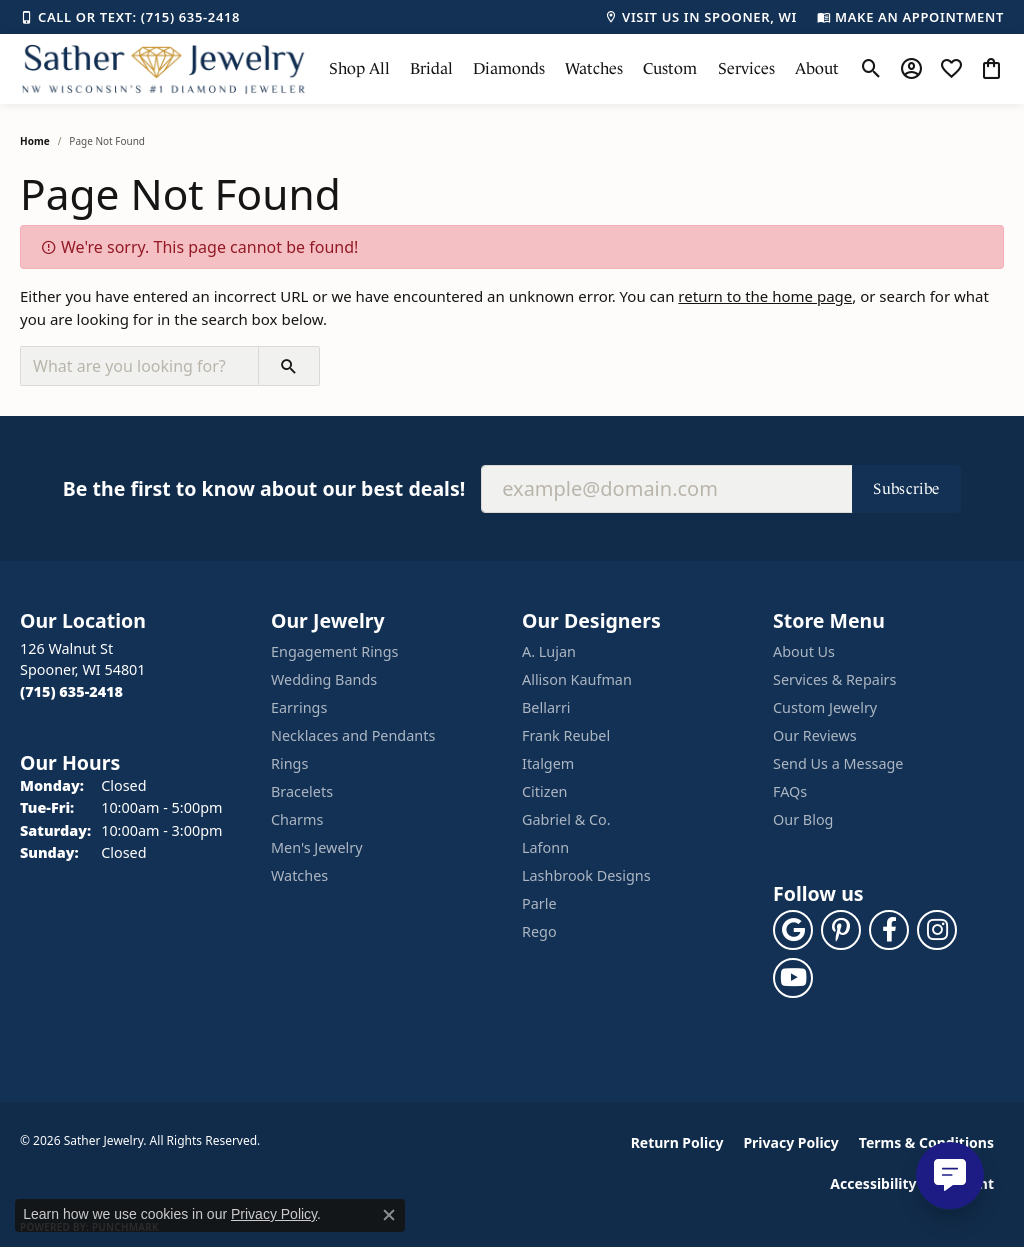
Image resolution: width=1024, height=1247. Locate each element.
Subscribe (906, 488)
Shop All (359, 68)
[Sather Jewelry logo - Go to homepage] (164, 69)
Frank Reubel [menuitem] (566, 735)
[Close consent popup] (389, 1215)
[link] (130, 17)
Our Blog (803, 819)
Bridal (431, 68)
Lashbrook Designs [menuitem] (586, 875)
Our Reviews (815, 735)
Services (746, 68)
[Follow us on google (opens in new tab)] (793, 930)
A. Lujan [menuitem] (549, 651)
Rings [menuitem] (289, 763)
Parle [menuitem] (539, 903)
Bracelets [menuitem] (302, 791)
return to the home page (765, 296)
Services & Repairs (834, 679)
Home (35, 141)
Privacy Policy (790, 1142)
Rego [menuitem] (539, 931)
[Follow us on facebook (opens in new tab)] (889, 930)
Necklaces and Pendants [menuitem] (353, 735)
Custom (670, 68)
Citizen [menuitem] (545, 791)
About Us (804, 651)
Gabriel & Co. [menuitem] (566, 819)
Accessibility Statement (912, 1183)
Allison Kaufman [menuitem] (577, 679)
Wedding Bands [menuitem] (324, 679)
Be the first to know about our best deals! (264, 488)
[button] (871, 69)
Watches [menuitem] (299, 875)
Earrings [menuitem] (299, 707)
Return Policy (677, 1142)
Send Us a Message (838, 763)
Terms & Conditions (926, 1142)
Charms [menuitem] (297, 819)
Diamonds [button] (509, 68)
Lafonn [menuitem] (545, 847)
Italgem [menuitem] (548, 763)
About (817, 68)
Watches (594, 68)
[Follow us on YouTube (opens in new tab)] (793, 978)
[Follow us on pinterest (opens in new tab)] (841, 930)
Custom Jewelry (825, 707)
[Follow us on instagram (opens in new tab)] (937, 930)
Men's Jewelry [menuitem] (317, 847)
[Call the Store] (71, 691)
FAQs (790, 791)
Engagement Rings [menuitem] (335, 651)
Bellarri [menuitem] (546, 707)
